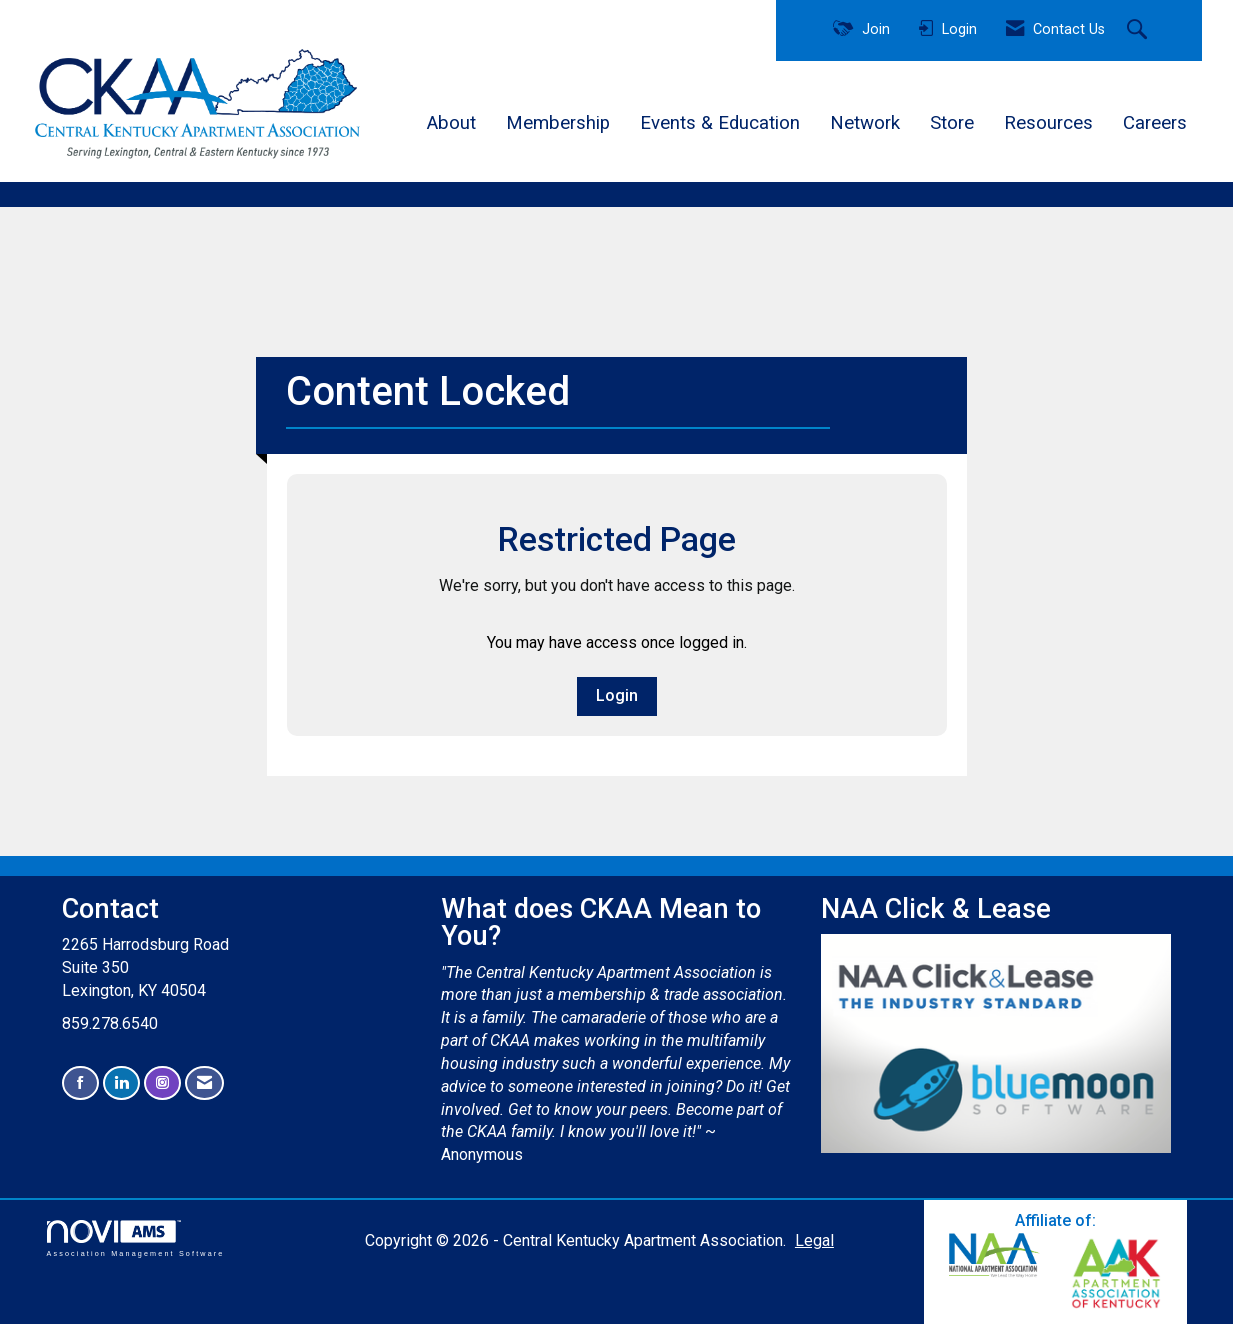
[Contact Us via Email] (204, 1083)
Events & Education (720, 123)
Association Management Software (136, 1238)
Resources (1048, 123)
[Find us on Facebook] (80, 1083)
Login (617, 695)
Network (865, 123)
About (451, 123)
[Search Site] (1139, 31)
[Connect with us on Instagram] (162, 1083)
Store (952, 123)
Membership (558, 123)
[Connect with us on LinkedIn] (121, 1083)
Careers (1155, 123)
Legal (814, 1240)
